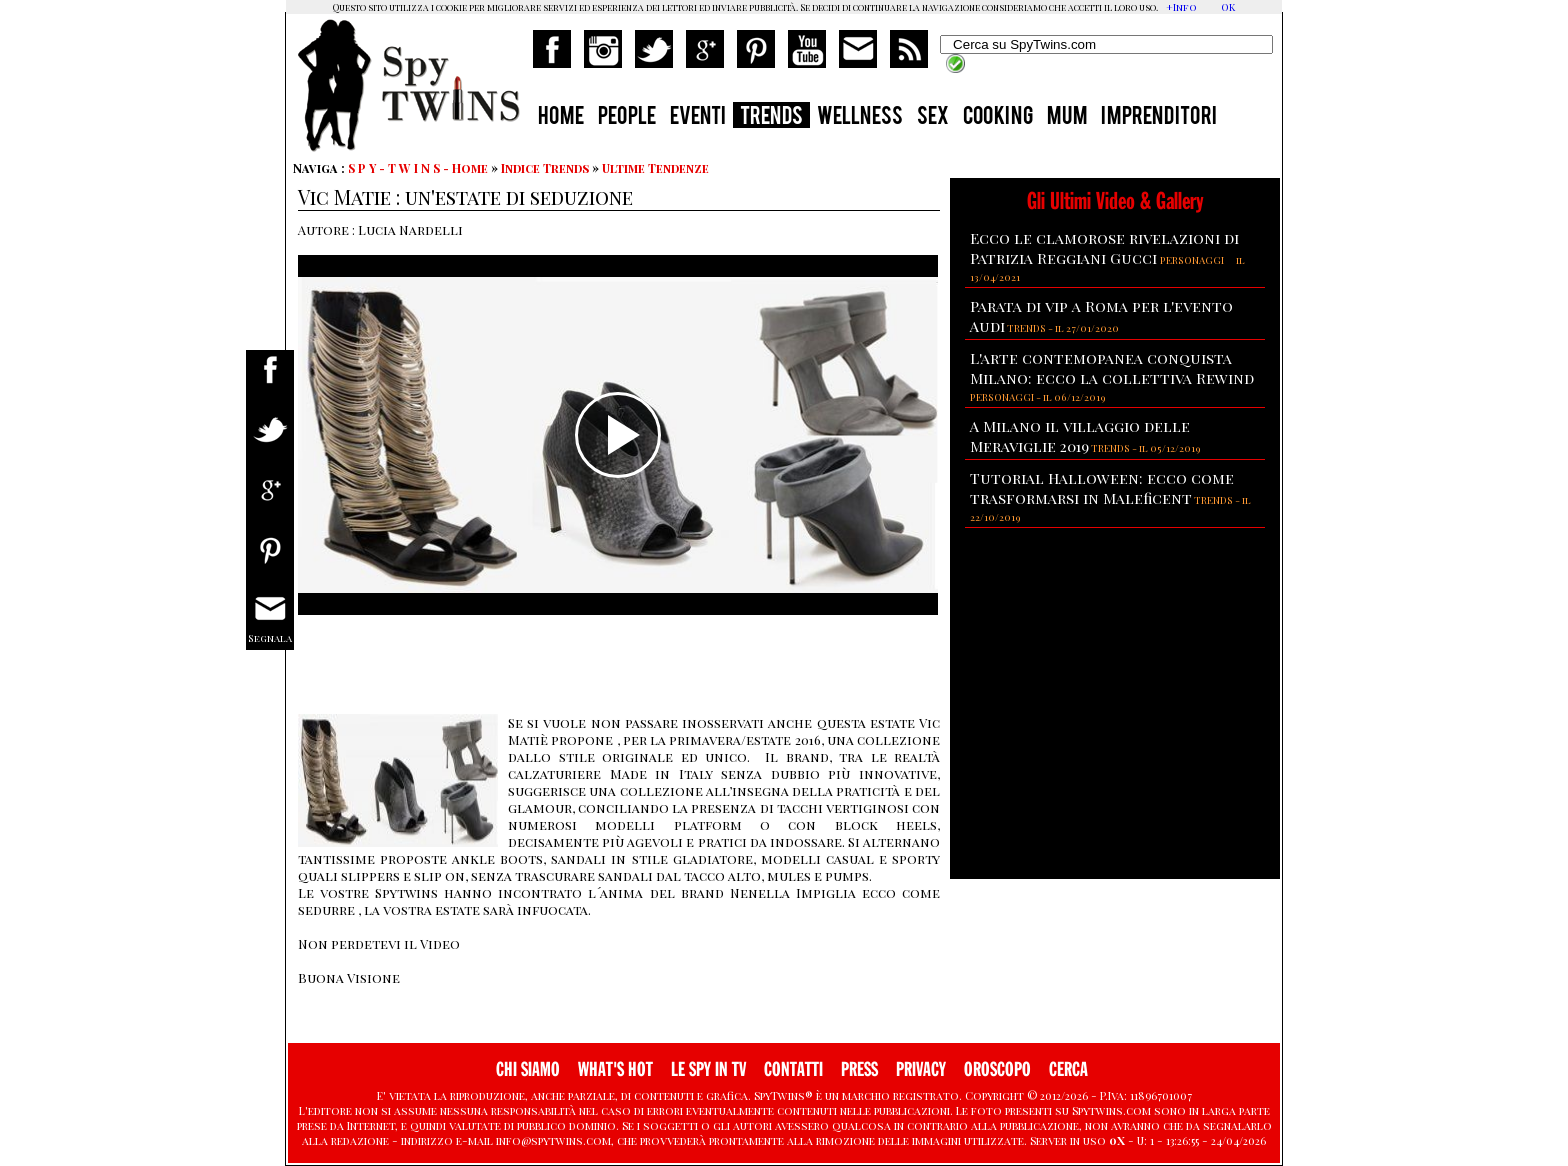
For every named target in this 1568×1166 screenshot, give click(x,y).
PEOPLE (627, 118)
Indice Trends (545, 168)
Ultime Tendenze (655, 168)
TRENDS (771, 118)
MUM (1067, 118)
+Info (1181, 7)
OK (1228, 7)
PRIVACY (921, 1069)
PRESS (859, 1069)
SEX (933, 118)
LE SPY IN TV (708, 1069)
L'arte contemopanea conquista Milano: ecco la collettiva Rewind (1112, 368)
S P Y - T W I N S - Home (418, 168)
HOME (561, 118)
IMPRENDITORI (1159, 118)
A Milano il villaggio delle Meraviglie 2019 (1080, 436)
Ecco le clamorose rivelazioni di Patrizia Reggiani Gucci (1104, 248)
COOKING (998, 118)
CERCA (1068, 1069)
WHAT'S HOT (615, 1069)
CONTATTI (793, 1069)
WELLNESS (860, 118)
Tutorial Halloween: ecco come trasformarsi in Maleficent (1102, 488)
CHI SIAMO (528, 1069)
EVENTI (698, 118)
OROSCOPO (997, 1069)
